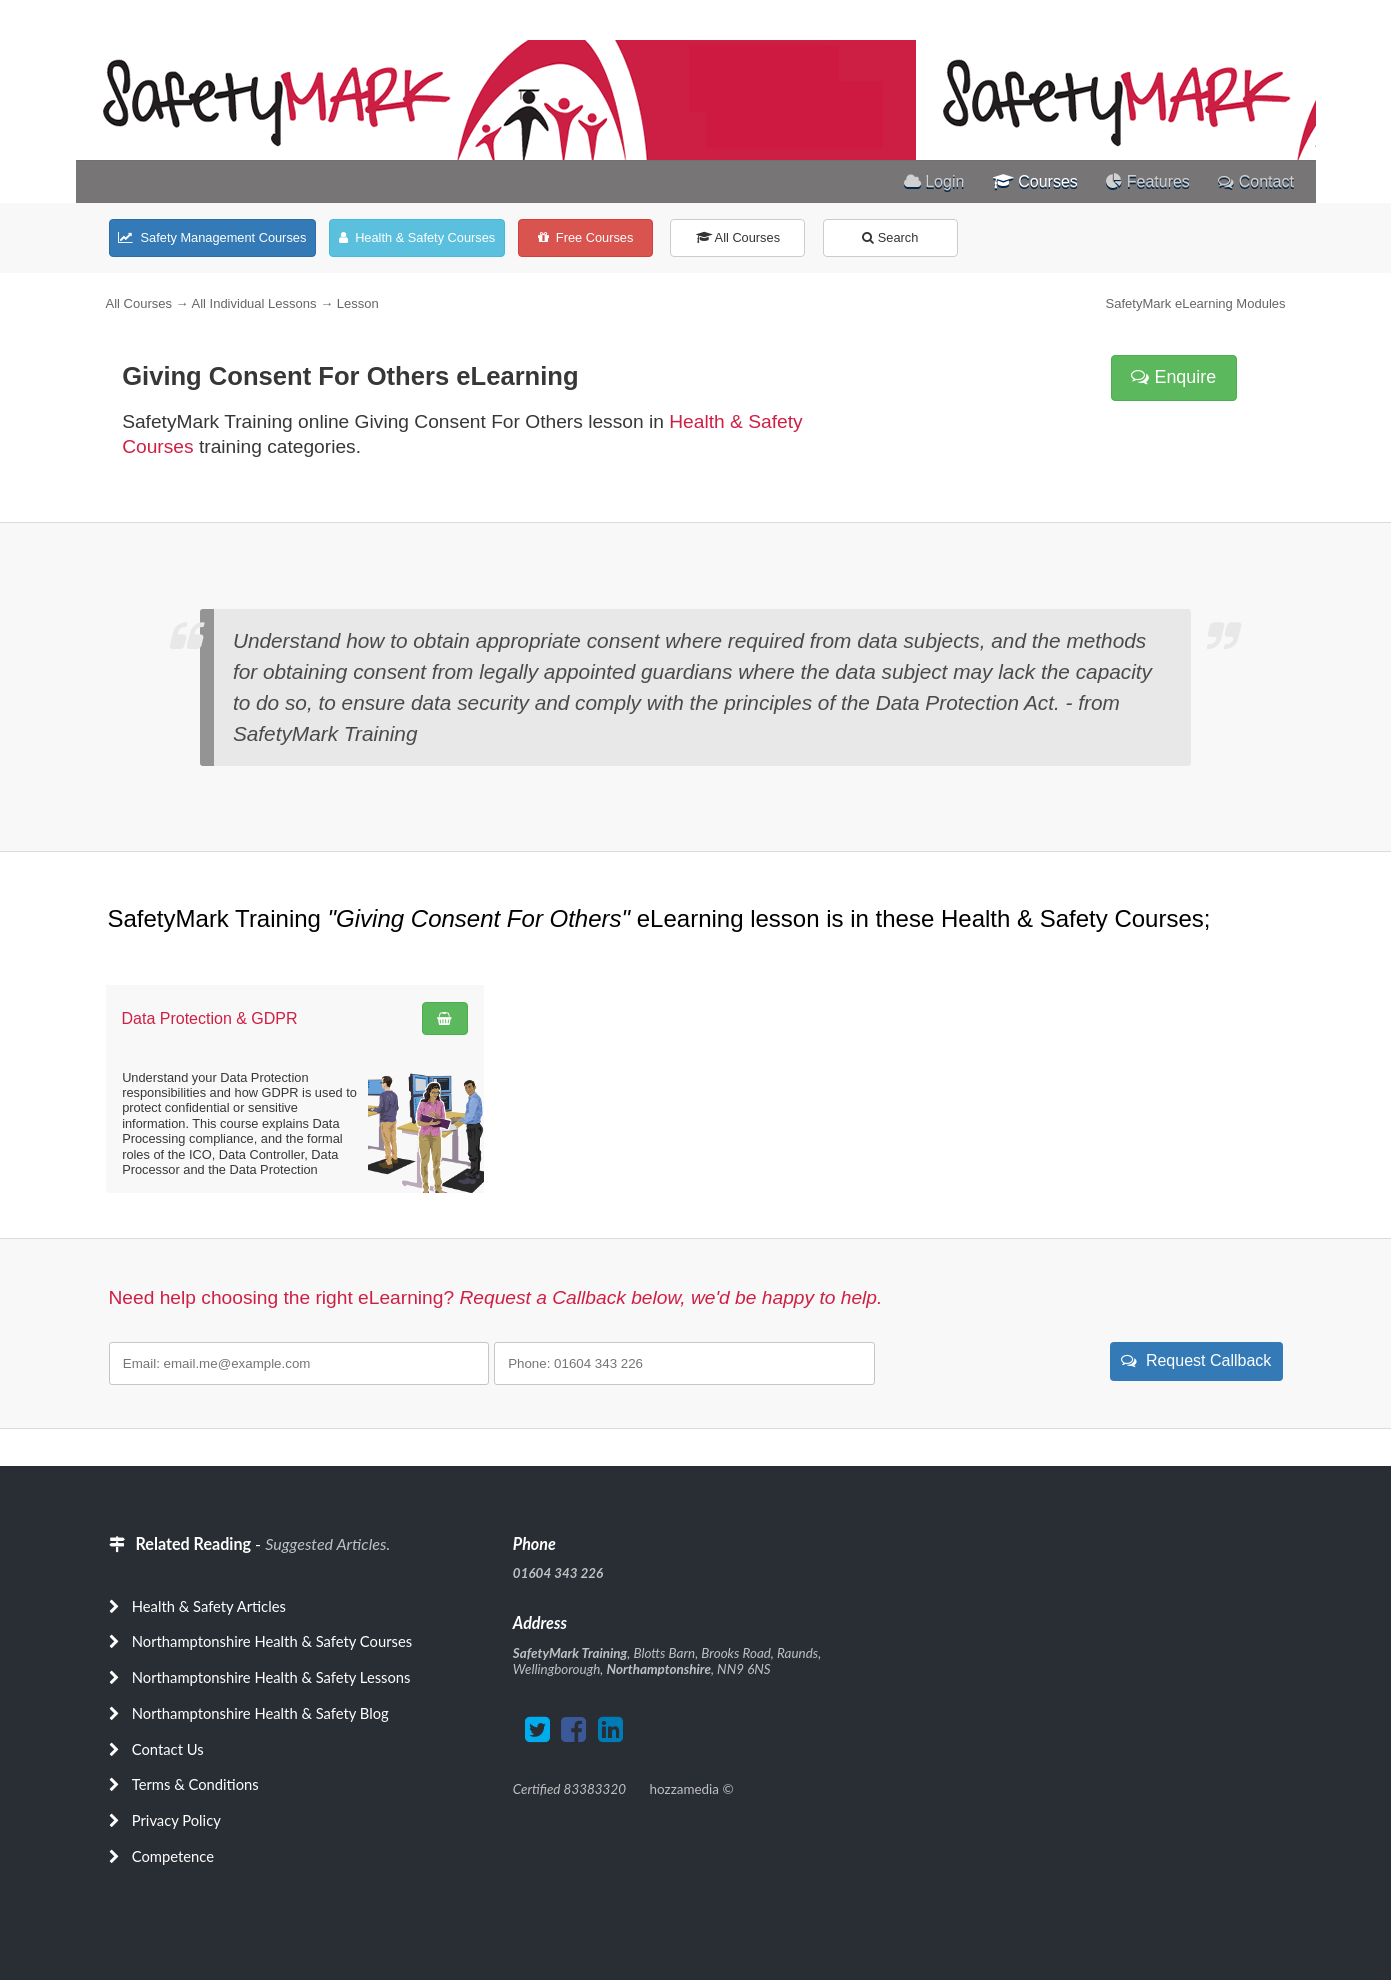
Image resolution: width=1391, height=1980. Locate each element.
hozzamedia (684, 1789)
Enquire (1173, 377)
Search (890, 237)
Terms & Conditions (195, 1784)
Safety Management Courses (212, 237)
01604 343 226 (558, 1573)
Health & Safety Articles (209, 1606)
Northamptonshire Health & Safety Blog (260, 1713)
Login (934, 181)
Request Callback (1196, 1360)
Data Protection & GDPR (210, 1018)
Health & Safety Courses (417, 237)
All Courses (738, 237)
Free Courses (586, 237)
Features (1148, 181)
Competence (173, 1856)
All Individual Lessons (253, 303)
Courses (1035, 181)
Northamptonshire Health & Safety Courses (272, 1641)
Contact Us (168, 1749)
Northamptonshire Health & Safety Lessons (271, 1677)
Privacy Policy (176, 1820)
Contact (1256, 181)
